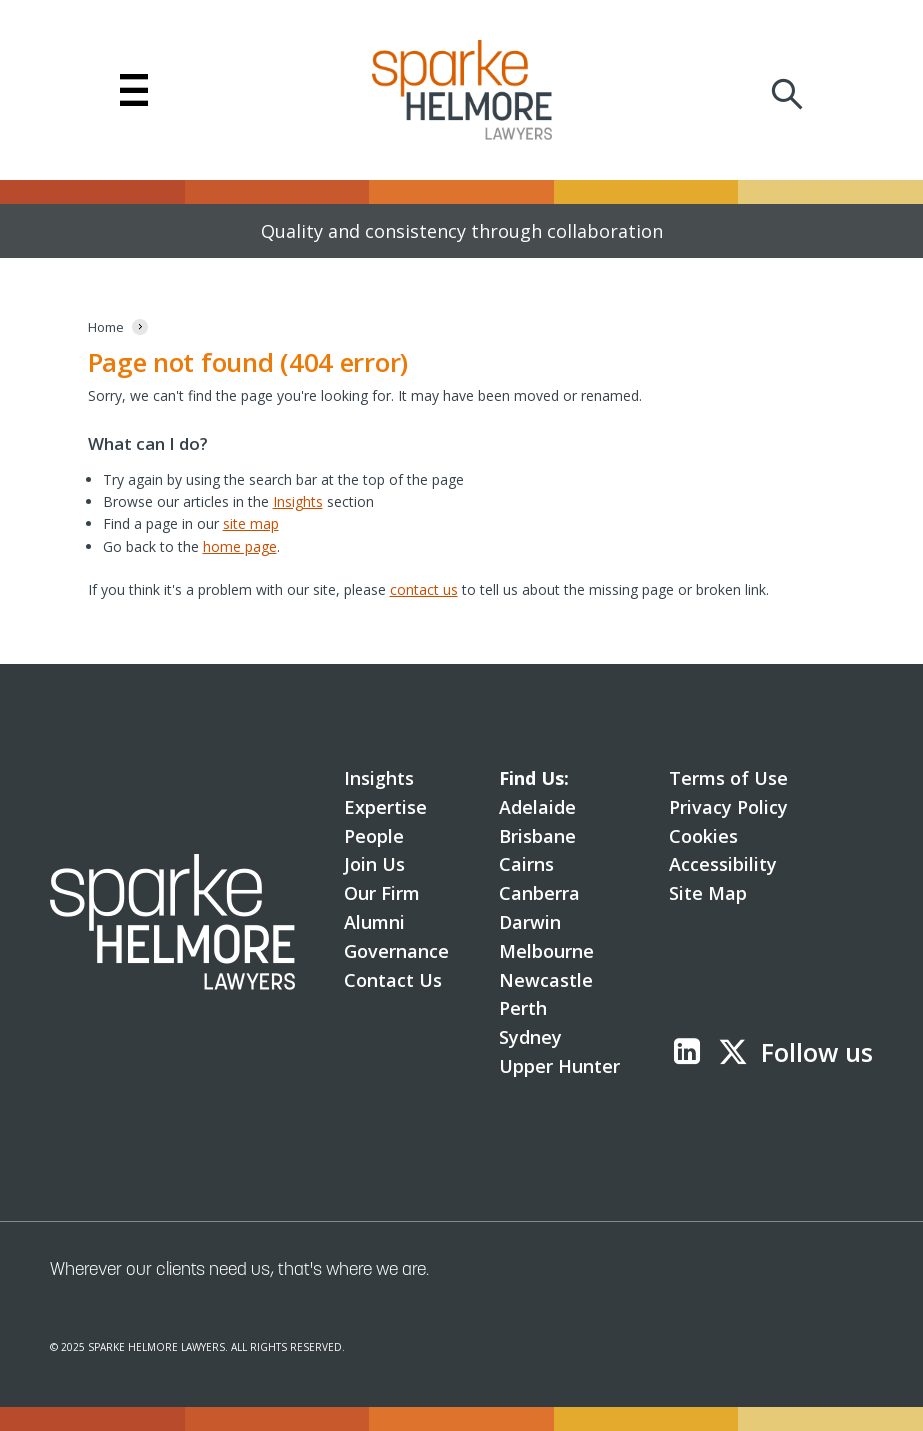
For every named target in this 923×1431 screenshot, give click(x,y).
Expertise (385, 807)
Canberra (539, 893)
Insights (298, 501)
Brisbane (537, 836)
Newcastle (546, 980)
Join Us (374, 864)
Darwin (530, 922)
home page (240, 546)
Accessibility (723, 864)
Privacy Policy (728, 807)
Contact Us (393, 980)
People (374, 836)
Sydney (530, 1037)
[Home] (106, 327)
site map (251, 523)
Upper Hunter (559, 1066)
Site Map (708, 893)
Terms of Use (728, 778)
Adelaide (537, 807)
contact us (424, 589)
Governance (396, 951)
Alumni (374, 922)
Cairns (526, 864)
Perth (523, 1008)
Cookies (703, 836)
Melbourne (546, 951)
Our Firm (382, 893)
